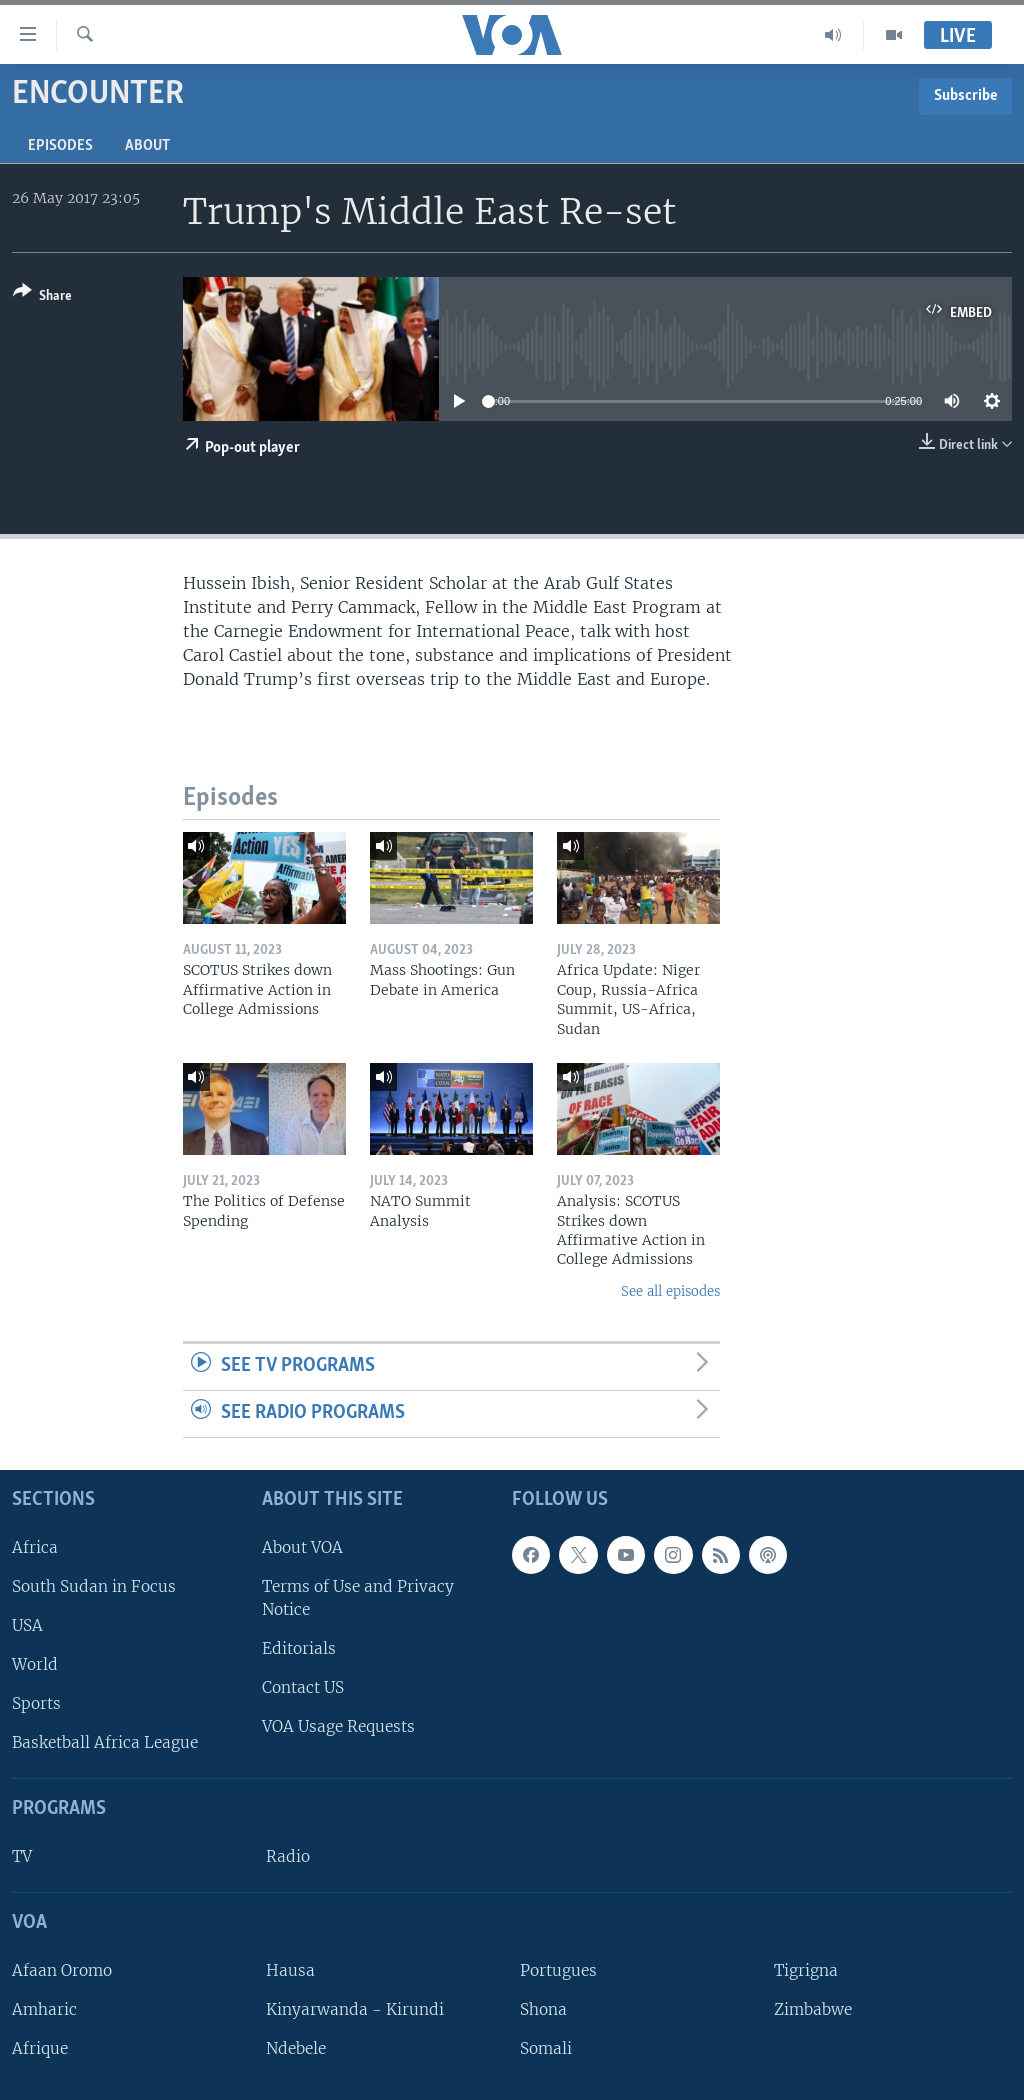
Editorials (299, 1648)
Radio (288, 1856)
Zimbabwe (813, 2009)
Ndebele (296, 2048)
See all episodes (670, 1291)
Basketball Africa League (105, 1742)
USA (27, 1625)
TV (22, 1856)
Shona (543, 2009)
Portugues (558, 1970)
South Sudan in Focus (94, 1586)
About (147, 146)
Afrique (40, 2048)
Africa (35, 1546)
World (35, 1664)
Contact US (303, 1687)
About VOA (302, 1546)
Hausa (290, 1970)
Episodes (60, 146)
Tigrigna (806, 1970)
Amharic (44, 2009)
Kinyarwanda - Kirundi (355, 2009)
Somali (546, 2048)
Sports (36, 1703)
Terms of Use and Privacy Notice (358, 1598)
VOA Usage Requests (338, 1726)
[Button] (42, 297)
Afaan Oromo (62, 1970)
